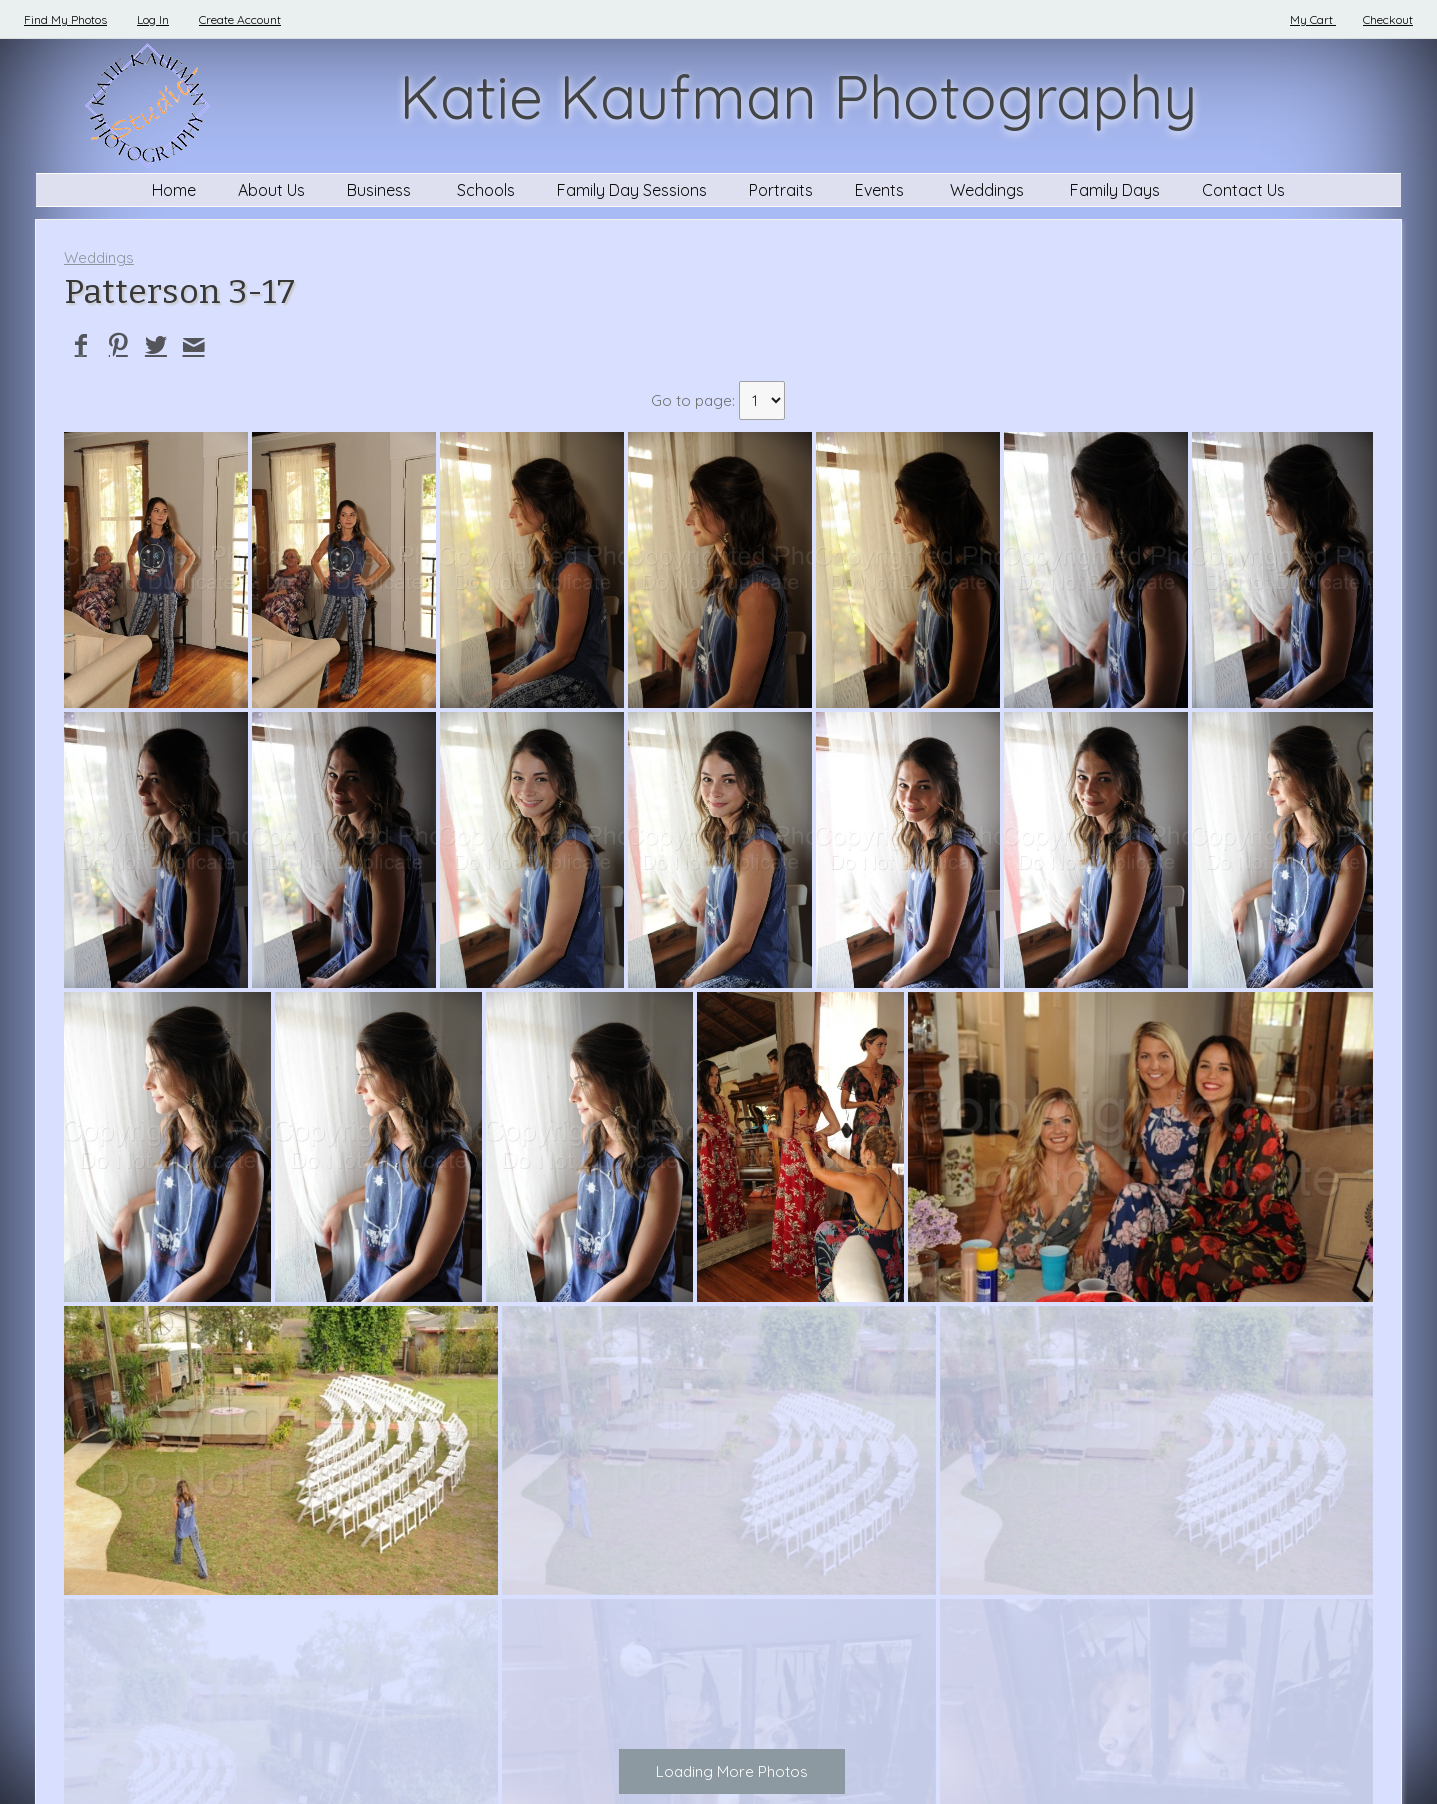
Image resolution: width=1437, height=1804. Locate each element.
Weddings (989, 190)
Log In (153, 19)
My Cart (1313, 19)
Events (881, 190)
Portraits (781, 190)
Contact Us (1243, 190)
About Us (271, 190)
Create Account (240, 19)
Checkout (1388, 19)
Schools (486, 190)
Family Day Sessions (632, 190)
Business (381, 190)
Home (174, 190)
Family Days (1115, 190)
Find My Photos (65, 19)
